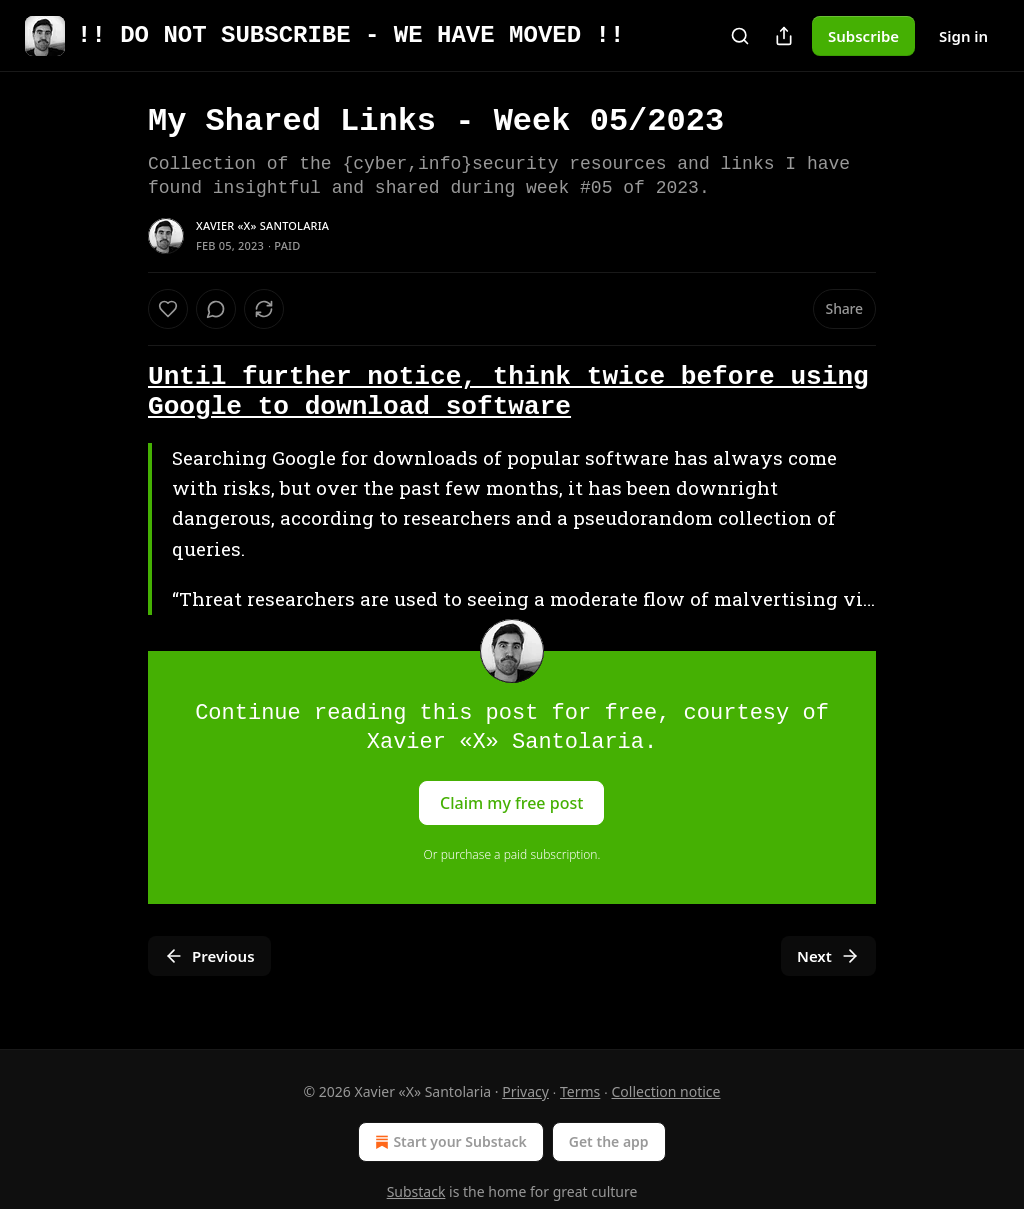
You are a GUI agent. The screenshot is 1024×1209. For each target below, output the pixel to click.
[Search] (740, 36)
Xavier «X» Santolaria (262, 225)
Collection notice (666, 1091)
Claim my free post (511, 802)
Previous (209, 956)
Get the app (609, 1141)
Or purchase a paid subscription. (512, 854)
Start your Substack (448, 1142)
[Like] (168, 309)
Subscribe (863, 36)
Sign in (963, 36)
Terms (580, 1091)
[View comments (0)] (216, 309)
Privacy (525, 1091)
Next (828, 956)
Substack (416, 1191)
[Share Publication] (784, 36)
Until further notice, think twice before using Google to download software (508, 392)
